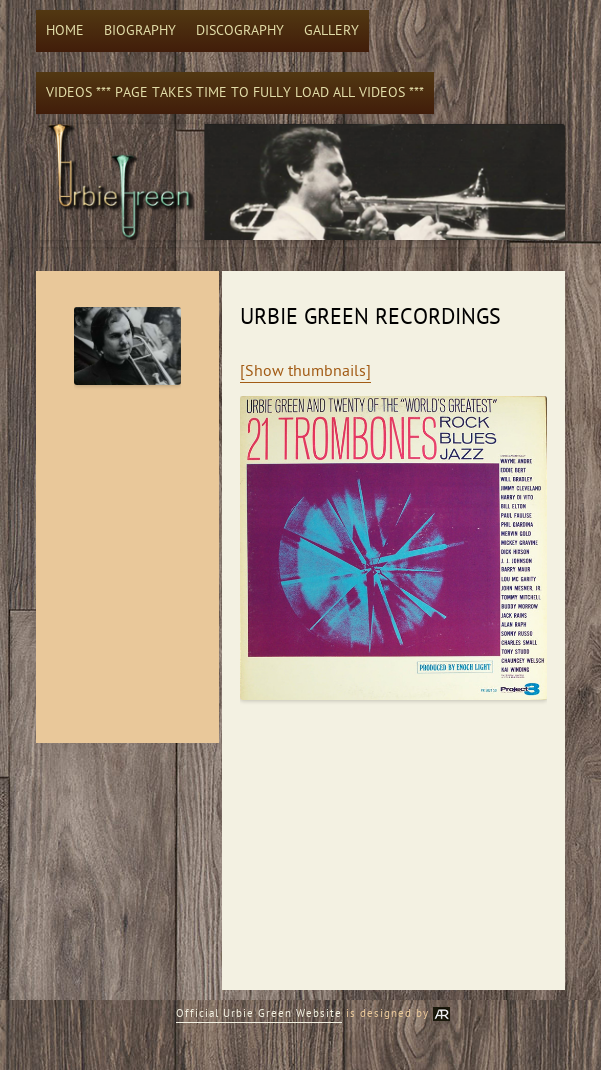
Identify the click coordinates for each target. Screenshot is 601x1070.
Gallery (331, 30)
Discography (240, 30)
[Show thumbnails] (305, 371)
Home (65, 30)
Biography (140, 30)
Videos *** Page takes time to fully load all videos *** (235, 92)
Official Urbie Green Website (259, 1013)
